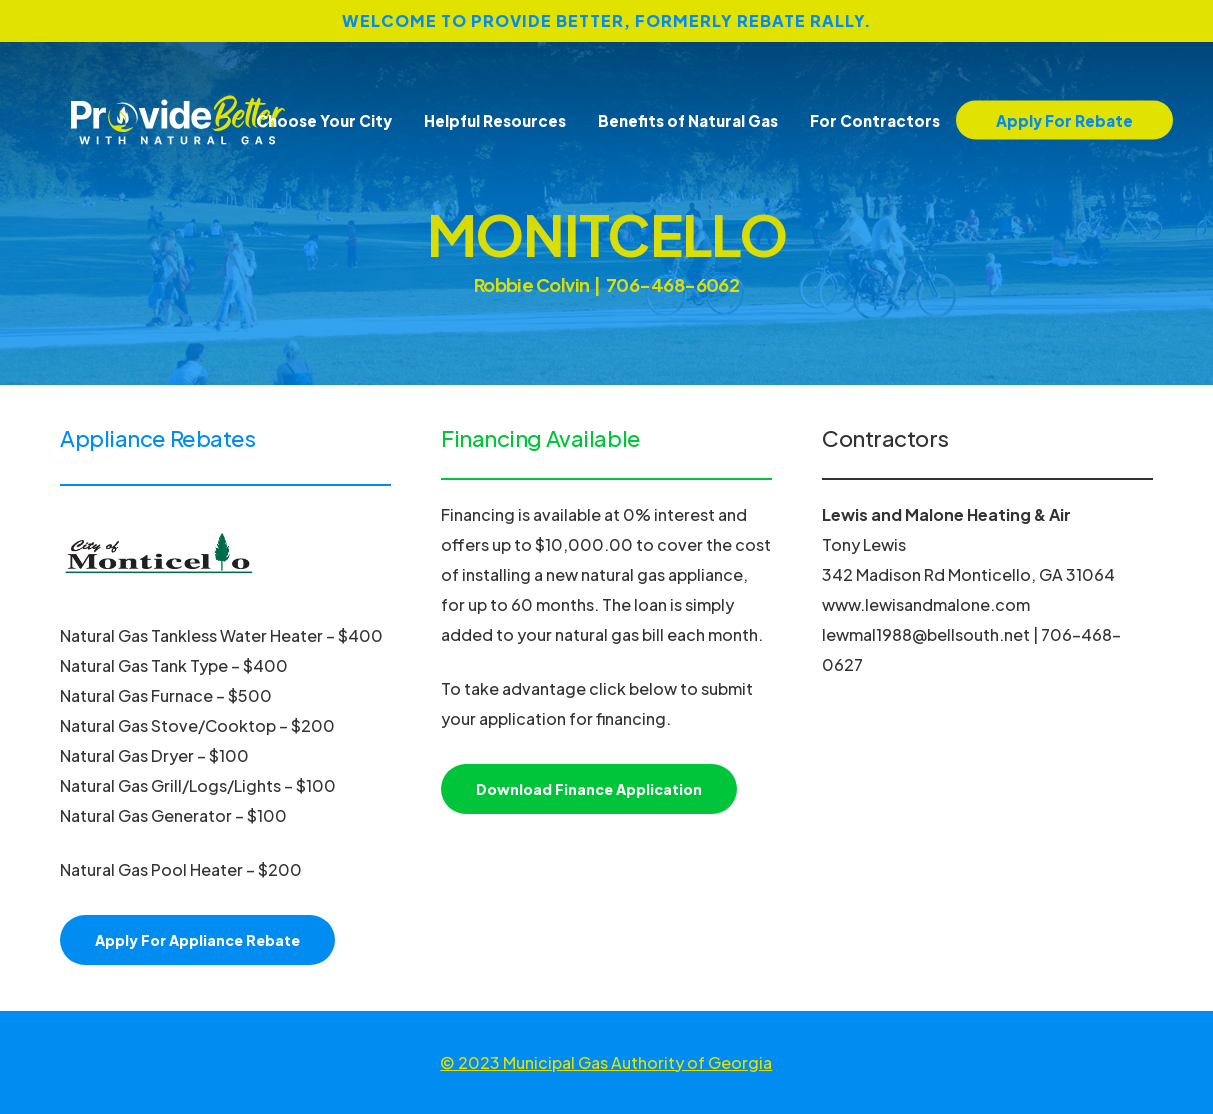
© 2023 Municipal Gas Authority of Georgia (606, 1062)
